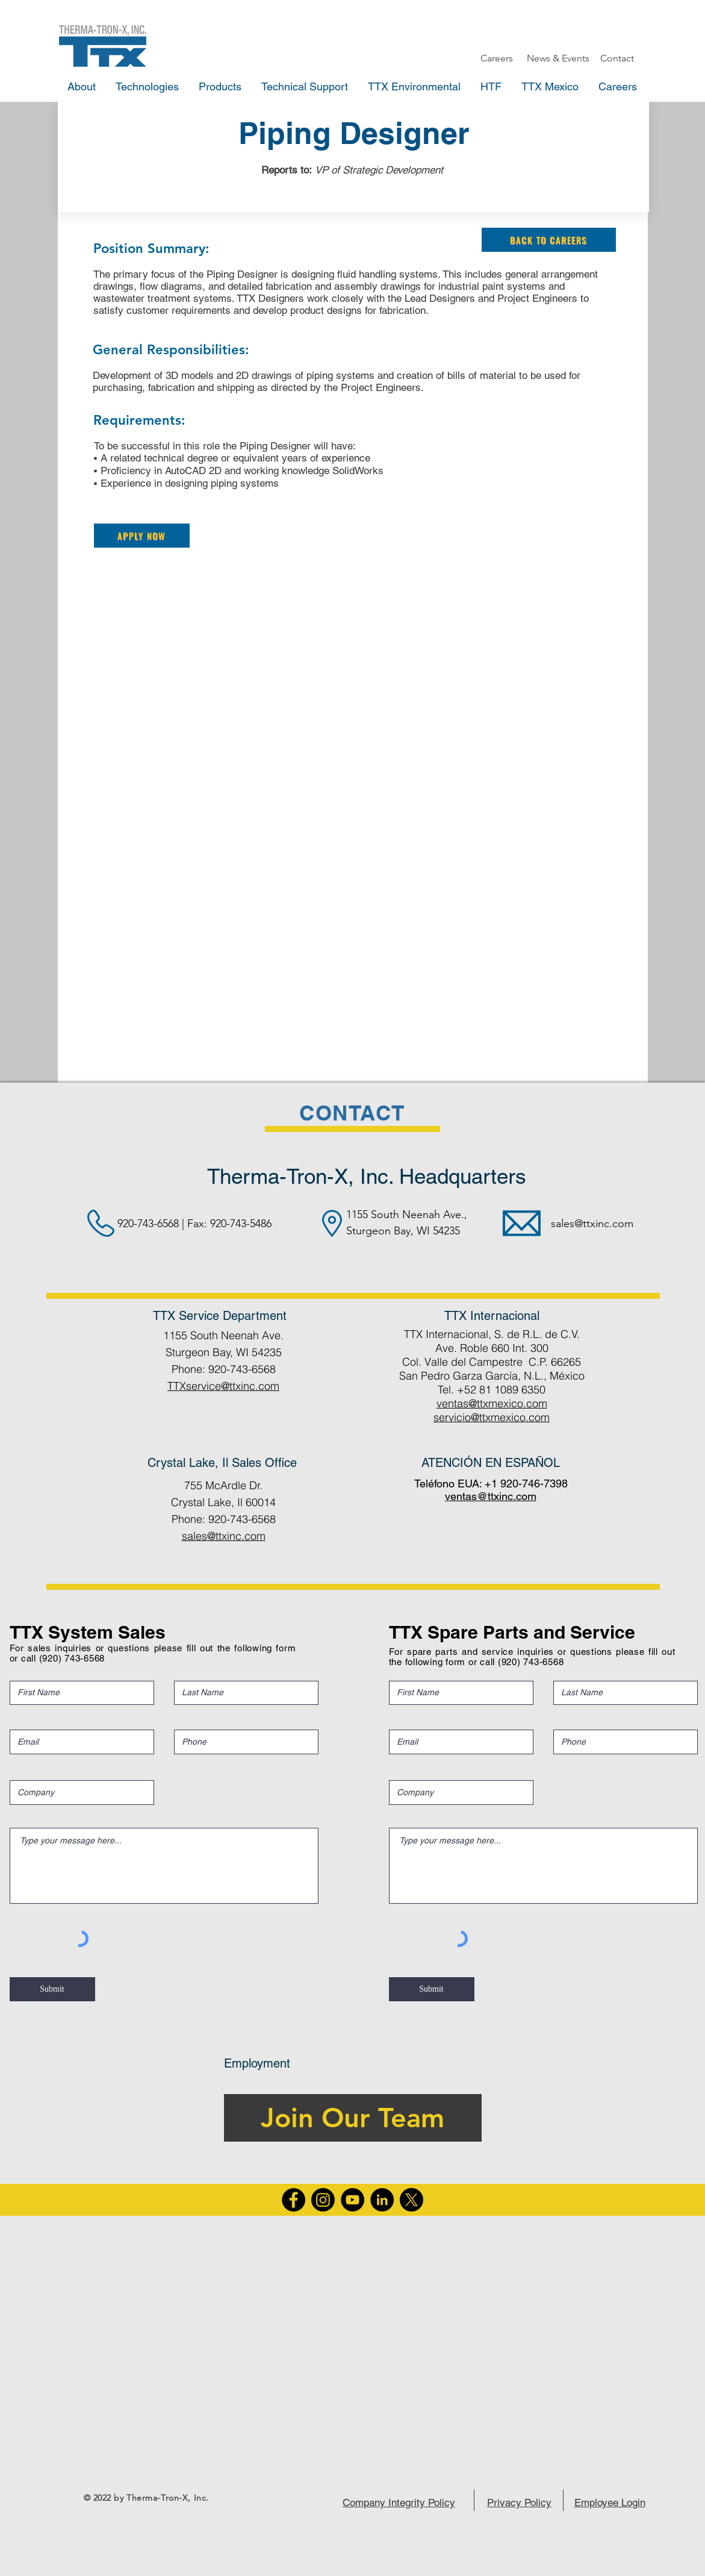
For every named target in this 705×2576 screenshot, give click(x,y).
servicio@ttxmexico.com (491, 1417)
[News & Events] (558, 58)
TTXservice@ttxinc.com (223, 1386)
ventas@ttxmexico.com (491, 1403)
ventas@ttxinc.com (490, 1496)
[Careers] (497, 58)
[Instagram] (323, 2200)
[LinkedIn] (382, 2200)
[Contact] (617, 58)
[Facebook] (293, 2200)
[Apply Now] (142, 536)
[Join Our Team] (353, 2118)
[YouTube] (352, 2200)
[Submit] (52, 1989)
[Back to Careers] (549, 240)
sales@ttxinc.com (592, 1223)
